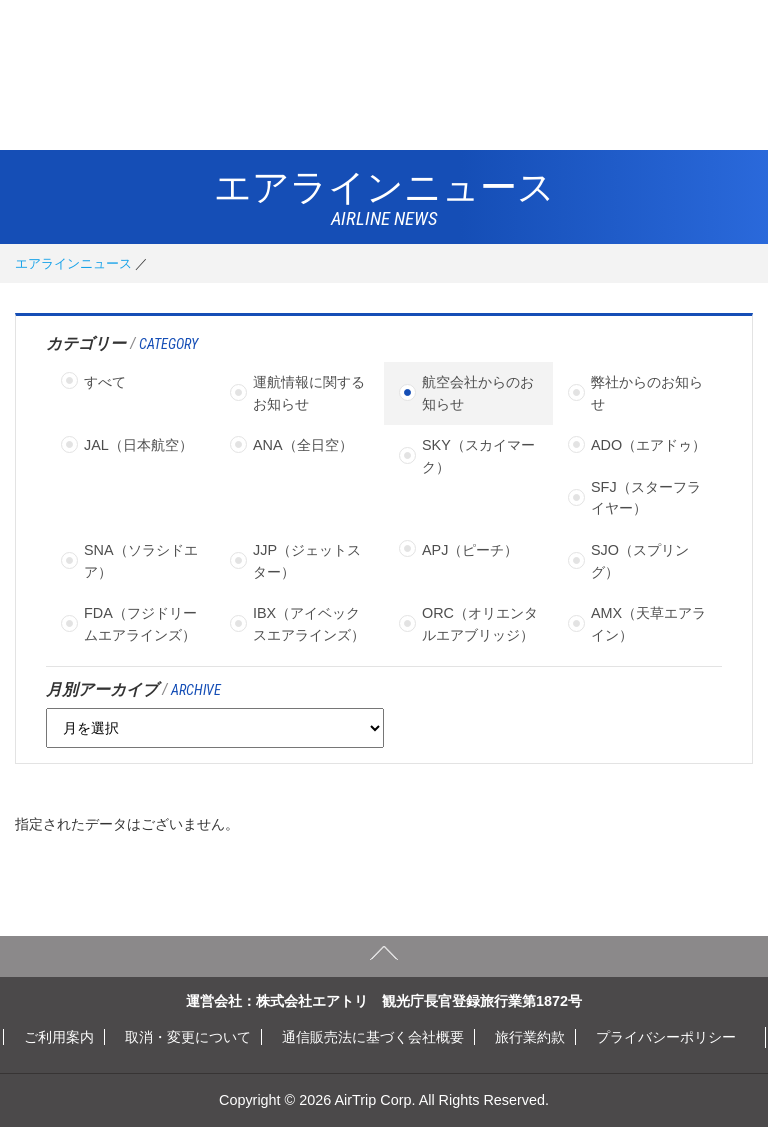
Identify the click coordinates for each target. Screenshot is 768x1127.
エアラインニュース (73, 263)
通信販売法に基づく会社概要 (373, 1037)
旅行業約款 (530, 1037)
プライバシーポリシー (666, 1037)
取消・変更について (188, 1037)
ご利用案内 (59, 1037)
